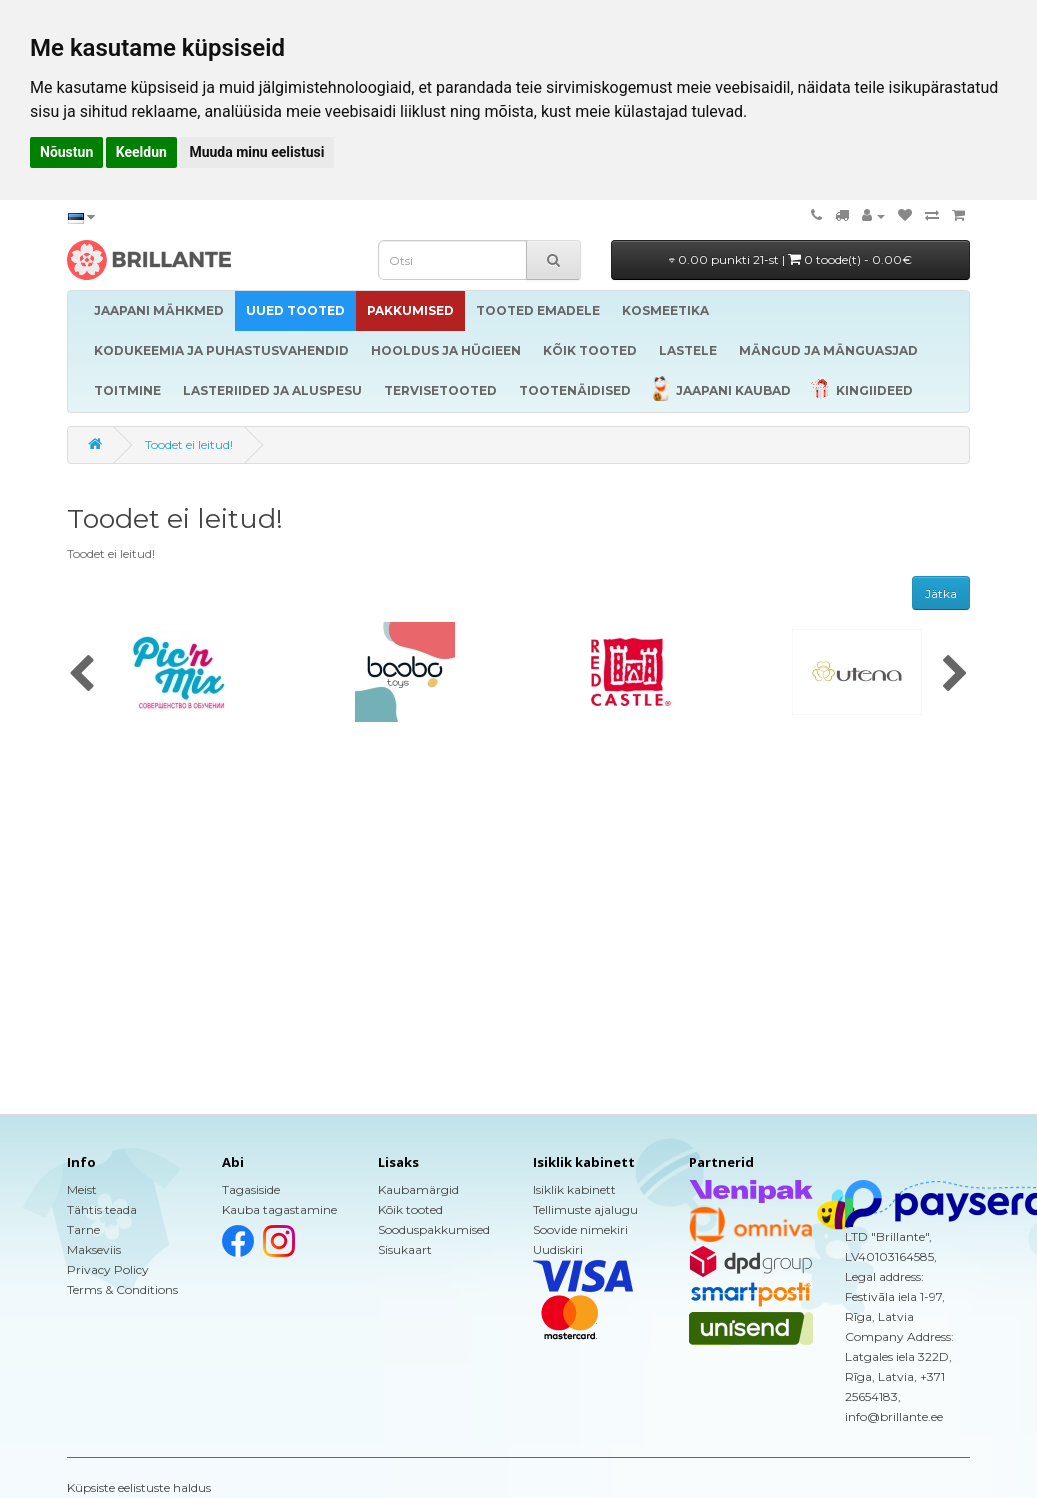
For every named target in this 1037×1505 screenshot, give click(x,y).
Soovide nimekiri (580, 1229)
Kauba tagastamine (279, 1209)
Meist (82, 1189)
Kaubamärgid (418, 1189)
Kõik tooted (410, 1209)
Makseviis (94, 1249)
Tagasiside (251, 1189)
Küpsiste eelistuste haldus (139, 1487)
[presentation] (81, 675)
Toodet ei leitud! (189, 444)
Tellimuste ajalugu (585, 1209)
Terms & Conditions (122, 1289)
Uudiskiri (558, 1249)
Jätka (941, 593)
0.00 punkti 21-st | (790, 259)
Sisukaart (405, 1249)
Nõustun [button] (66, 152)
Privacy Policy (108, 1269)
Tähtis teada (102, 1209)
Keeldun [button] (141, 152)
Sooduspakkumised (434, 1229)
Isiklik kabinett (574, 1189)
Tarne (83, 1229)
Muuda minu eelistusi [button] (256, 152)
